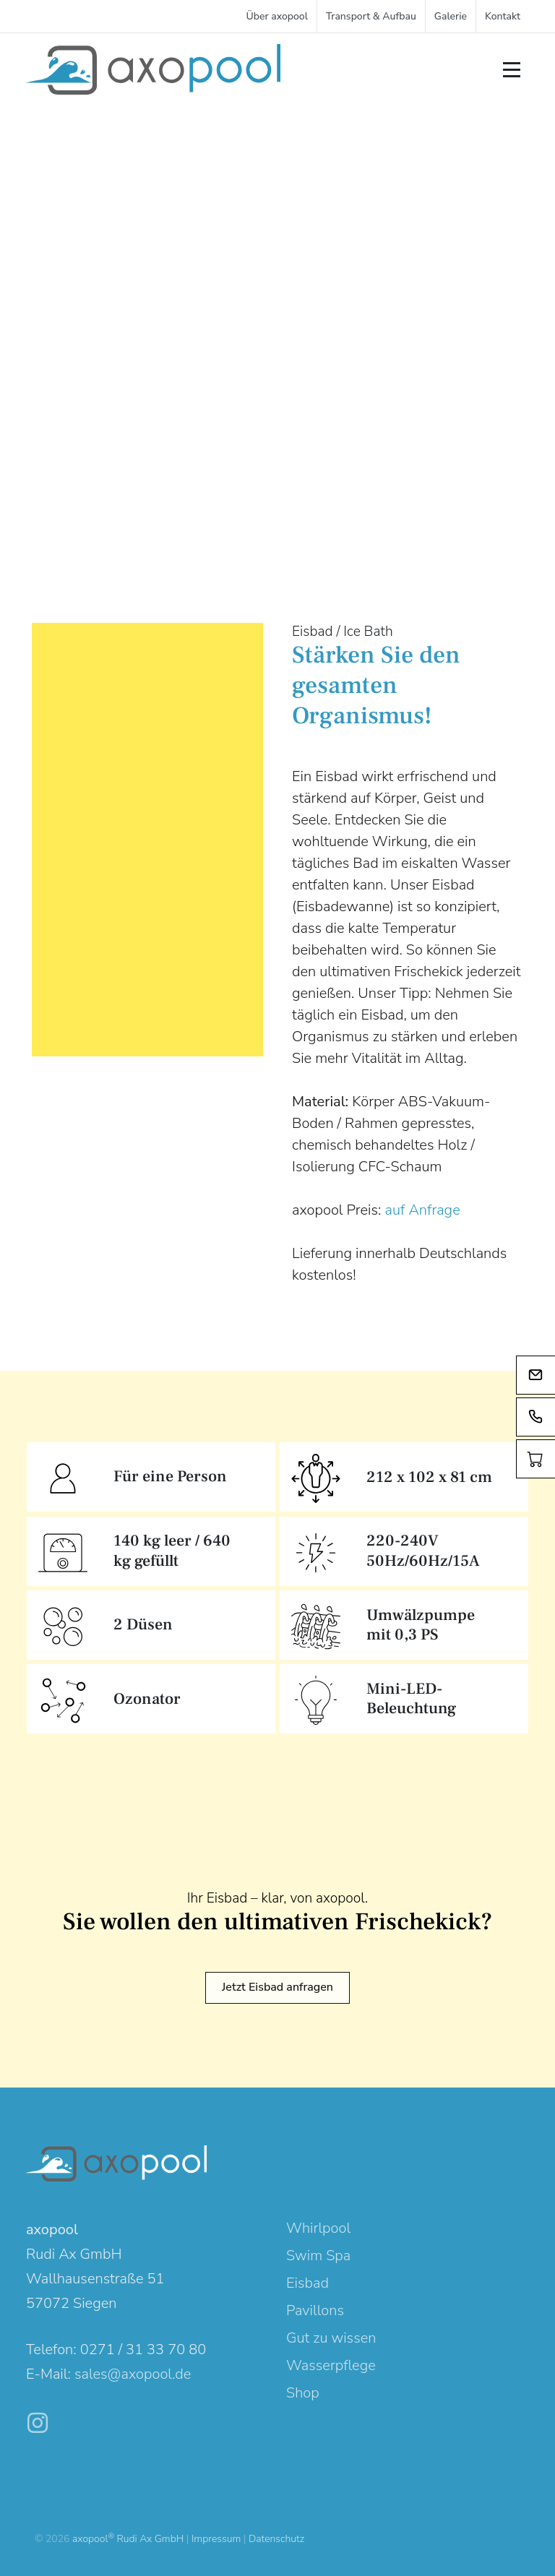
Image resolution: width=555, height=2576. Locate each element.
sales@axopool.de (132, 2374)
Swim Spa (318, 2255)
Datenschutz (276, 2539)
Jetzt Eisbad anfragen (277, 1987)
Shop (302, 2393)
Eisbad (307, 2283)
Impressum (216, 2539)
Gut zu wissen (331, 2338)
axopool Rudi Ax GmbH (128, 2539)
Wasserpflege (331, 2365)
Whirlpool (318, 2228)
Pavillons (315, 2310)
